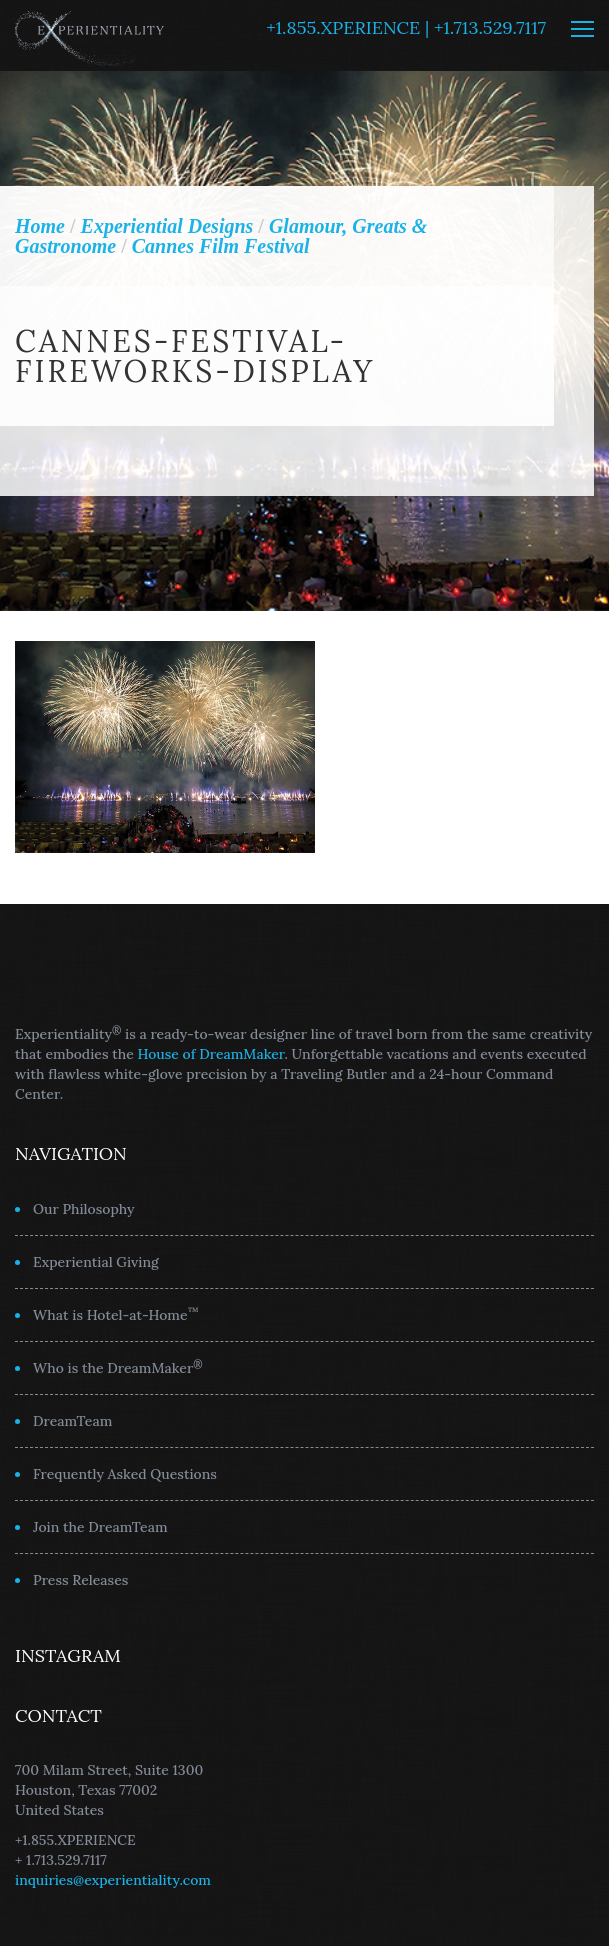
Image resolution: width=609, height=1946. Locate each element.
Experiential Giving (96, 1262)
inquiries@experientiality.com (113, 1880)
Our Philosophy (84, 1209)
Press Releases (80, 1580)
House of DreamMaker (211, 1054)
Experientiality (90, 35)
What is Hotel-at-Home (116, 1314)
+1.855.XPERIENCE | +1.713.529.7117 (406, 27)
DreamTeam (72, 1421)
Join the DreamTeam (100, 1527)
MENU (582, 29)
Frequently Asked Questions (125, 1474)
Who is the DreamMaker (118, 1367)
